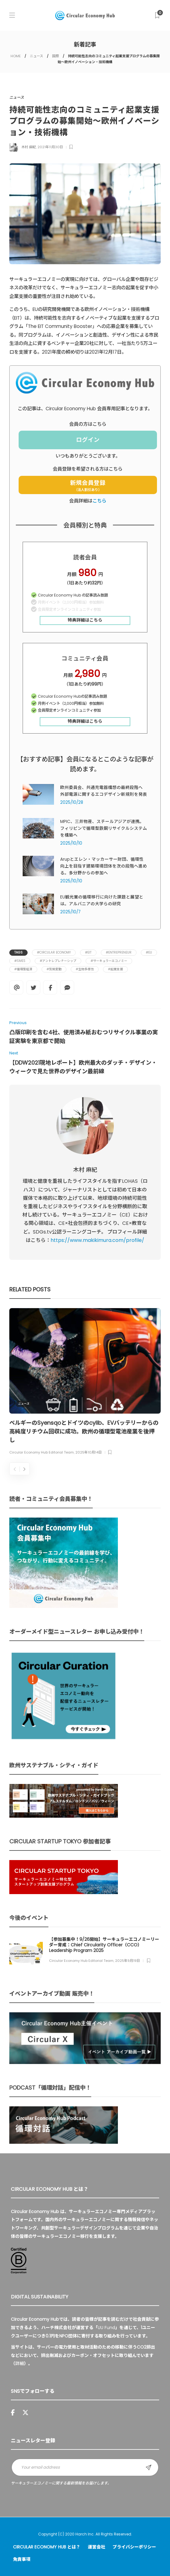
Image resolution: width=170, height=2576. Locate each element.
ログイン (88, 440)
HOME (16, 56)
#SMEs (19, 960)
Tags (18, 952)
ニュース (36, 56)
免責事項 (21, 2559)
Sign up (149, 2467)
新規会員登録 (87, 485)
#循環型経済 (23, 969)
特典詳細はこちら (85, 620)
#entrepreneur (119, 952)
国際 (55, 56)
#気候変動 (54, 969)
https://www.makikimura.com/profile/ (97, 1240)
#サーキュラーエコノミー (109, 960)
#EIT (88, 952)
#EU (149, 952)
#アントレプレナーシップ (58, 960)
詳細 (19, 2363)
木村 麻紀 (28, 146)
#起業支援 (115, 969)
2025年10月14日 (88, 1452)
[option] (85, 1382)
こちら (99, 501)
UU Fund (106, 2327)
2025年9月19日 (127, 1960)
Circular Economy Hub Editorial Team (41, 1452)
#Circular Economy (54, 952)
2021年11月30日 (50, 146)
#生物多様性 (85, 969)
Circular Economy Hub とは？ (46, 2547)
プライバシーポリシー (134, 2547)
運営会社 (96, 2547)
